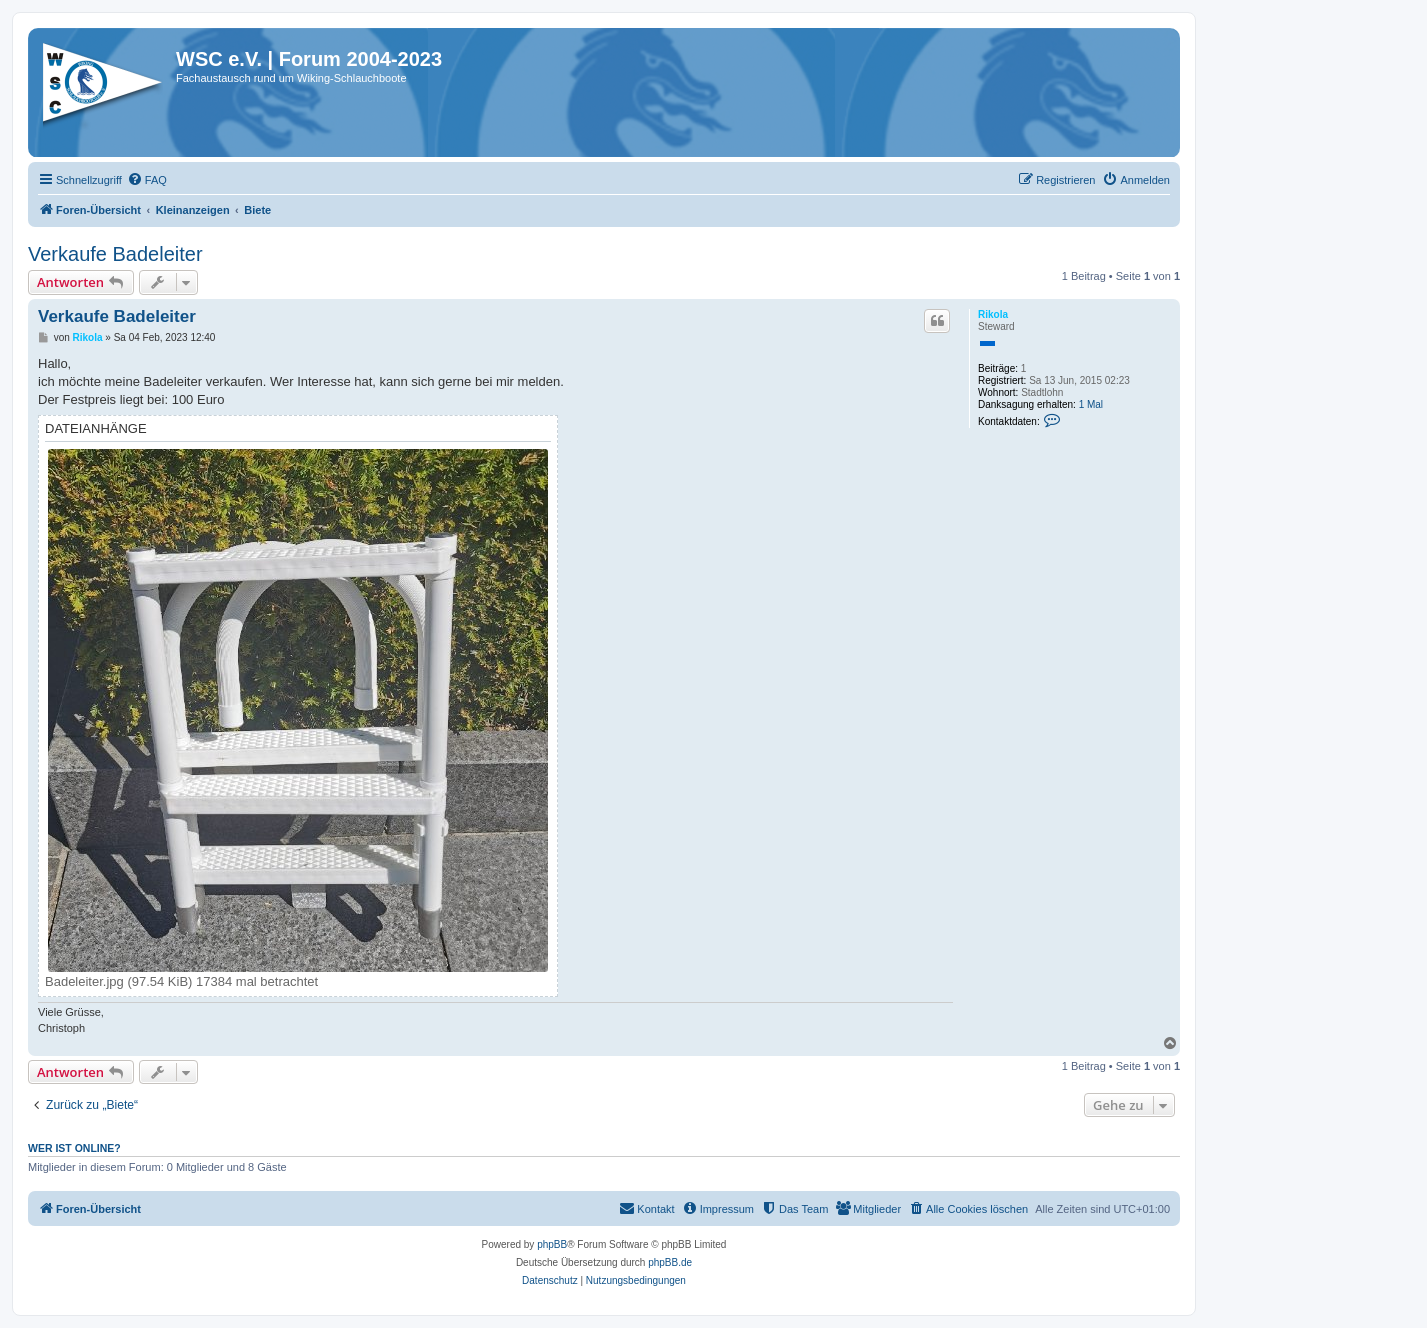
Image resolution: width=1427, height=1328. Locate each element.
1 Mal (1091, 404)
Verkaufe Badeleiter (115, 254)
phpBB (552, 1244)
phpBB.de (670, 1262)
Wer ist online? (74, 1148)
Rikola (993, 314)
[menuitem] (147, 180)
